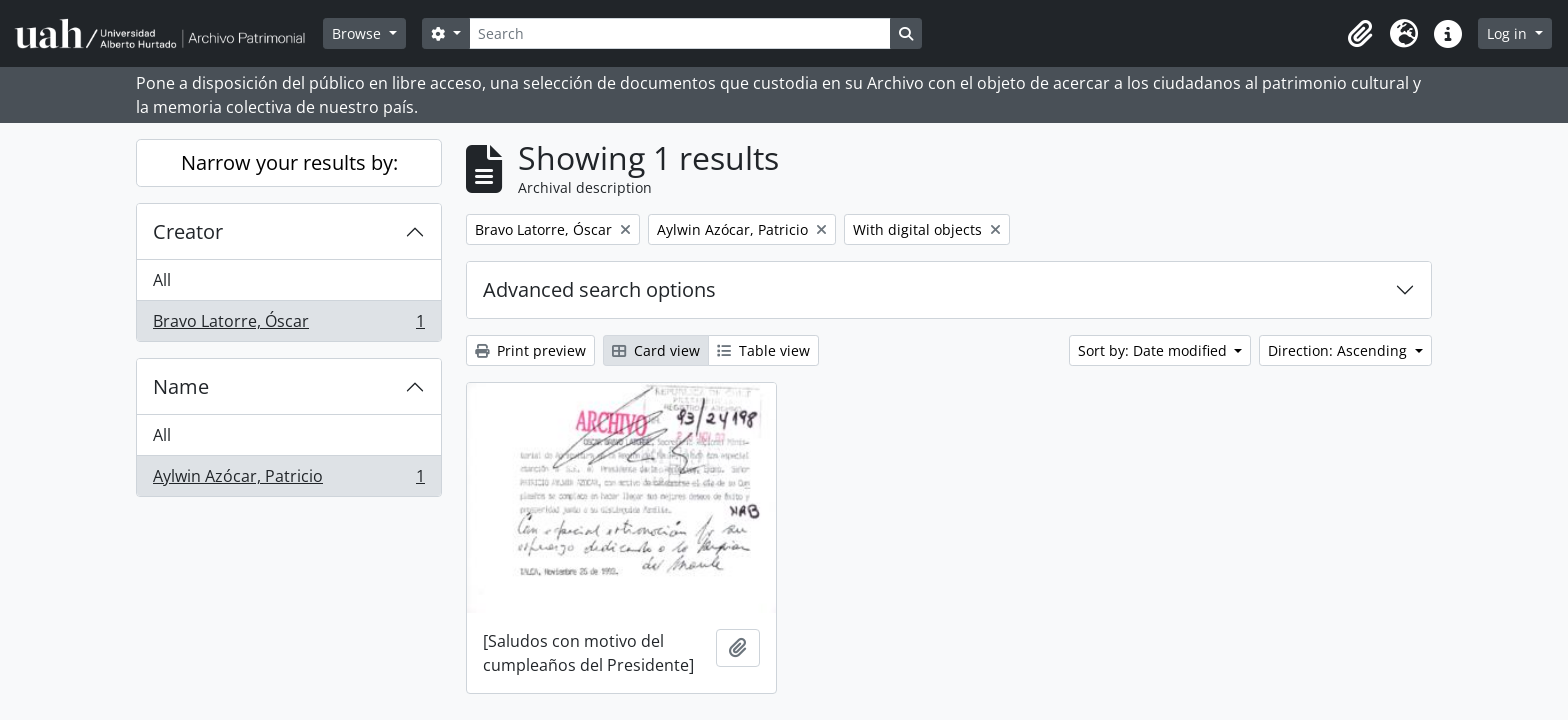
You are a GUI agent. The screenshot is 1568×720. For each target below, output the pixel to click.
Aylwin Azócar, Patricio (288, 480)
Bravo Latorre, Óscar (288, 325)
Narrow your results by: (289, 162)
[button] (1360, 34)
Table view (763, 350)
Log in (1509, 33)
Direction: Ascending (1339, 350)
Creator (188, 231)
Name (181, 386)
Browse (358, 33)
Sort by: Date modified (1154, 350)
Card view (656, 350)
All (162, 280)
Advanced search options (599, 289)
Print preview (530, 350)
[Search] (680, 33)
